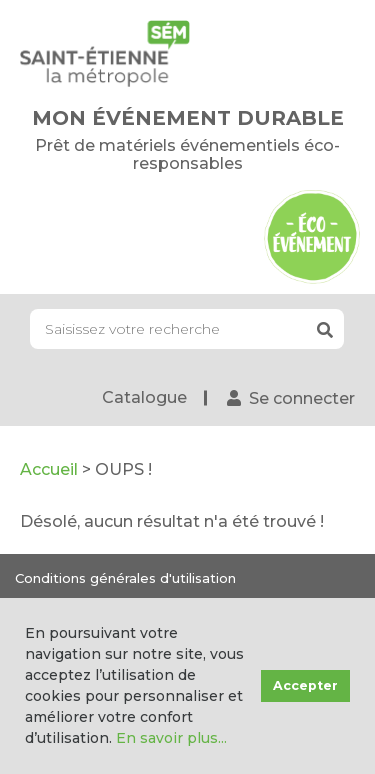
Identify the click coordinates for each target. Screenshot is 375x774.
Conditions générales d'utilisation (125, 578)
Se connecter (302, 398)
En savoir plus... (171, 738)
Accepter (305, 685)
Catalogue (144, 397)
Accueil (49, 469)
